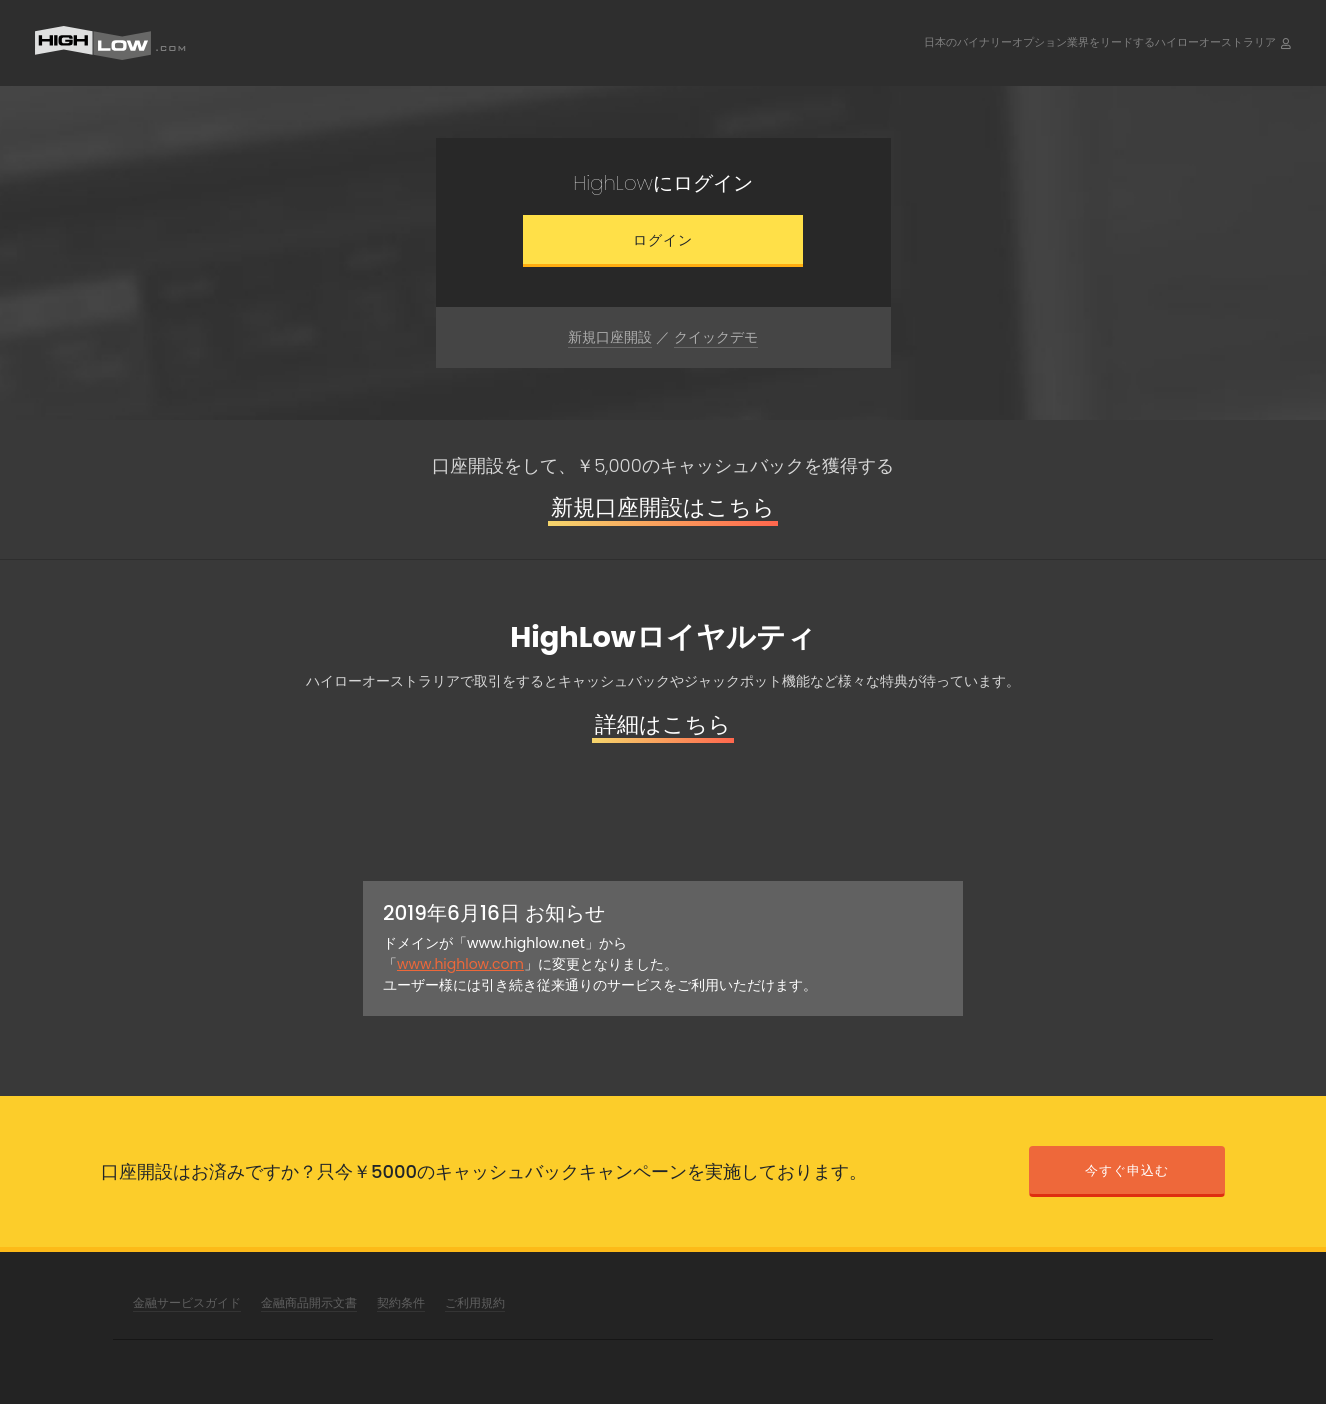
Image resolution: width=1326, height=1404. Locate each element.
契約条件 (401, 1302)
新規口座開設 (610, 337)
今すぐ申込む (1127, 1170)
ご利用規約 (475, 1302)
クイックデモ (716, 337)
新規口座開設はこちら (663, 507)
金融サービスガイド (187, 1302)
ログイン (662, 240)
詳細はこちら (663, 724)
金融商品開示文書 (309, 1302)
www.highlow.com (460, 964)
